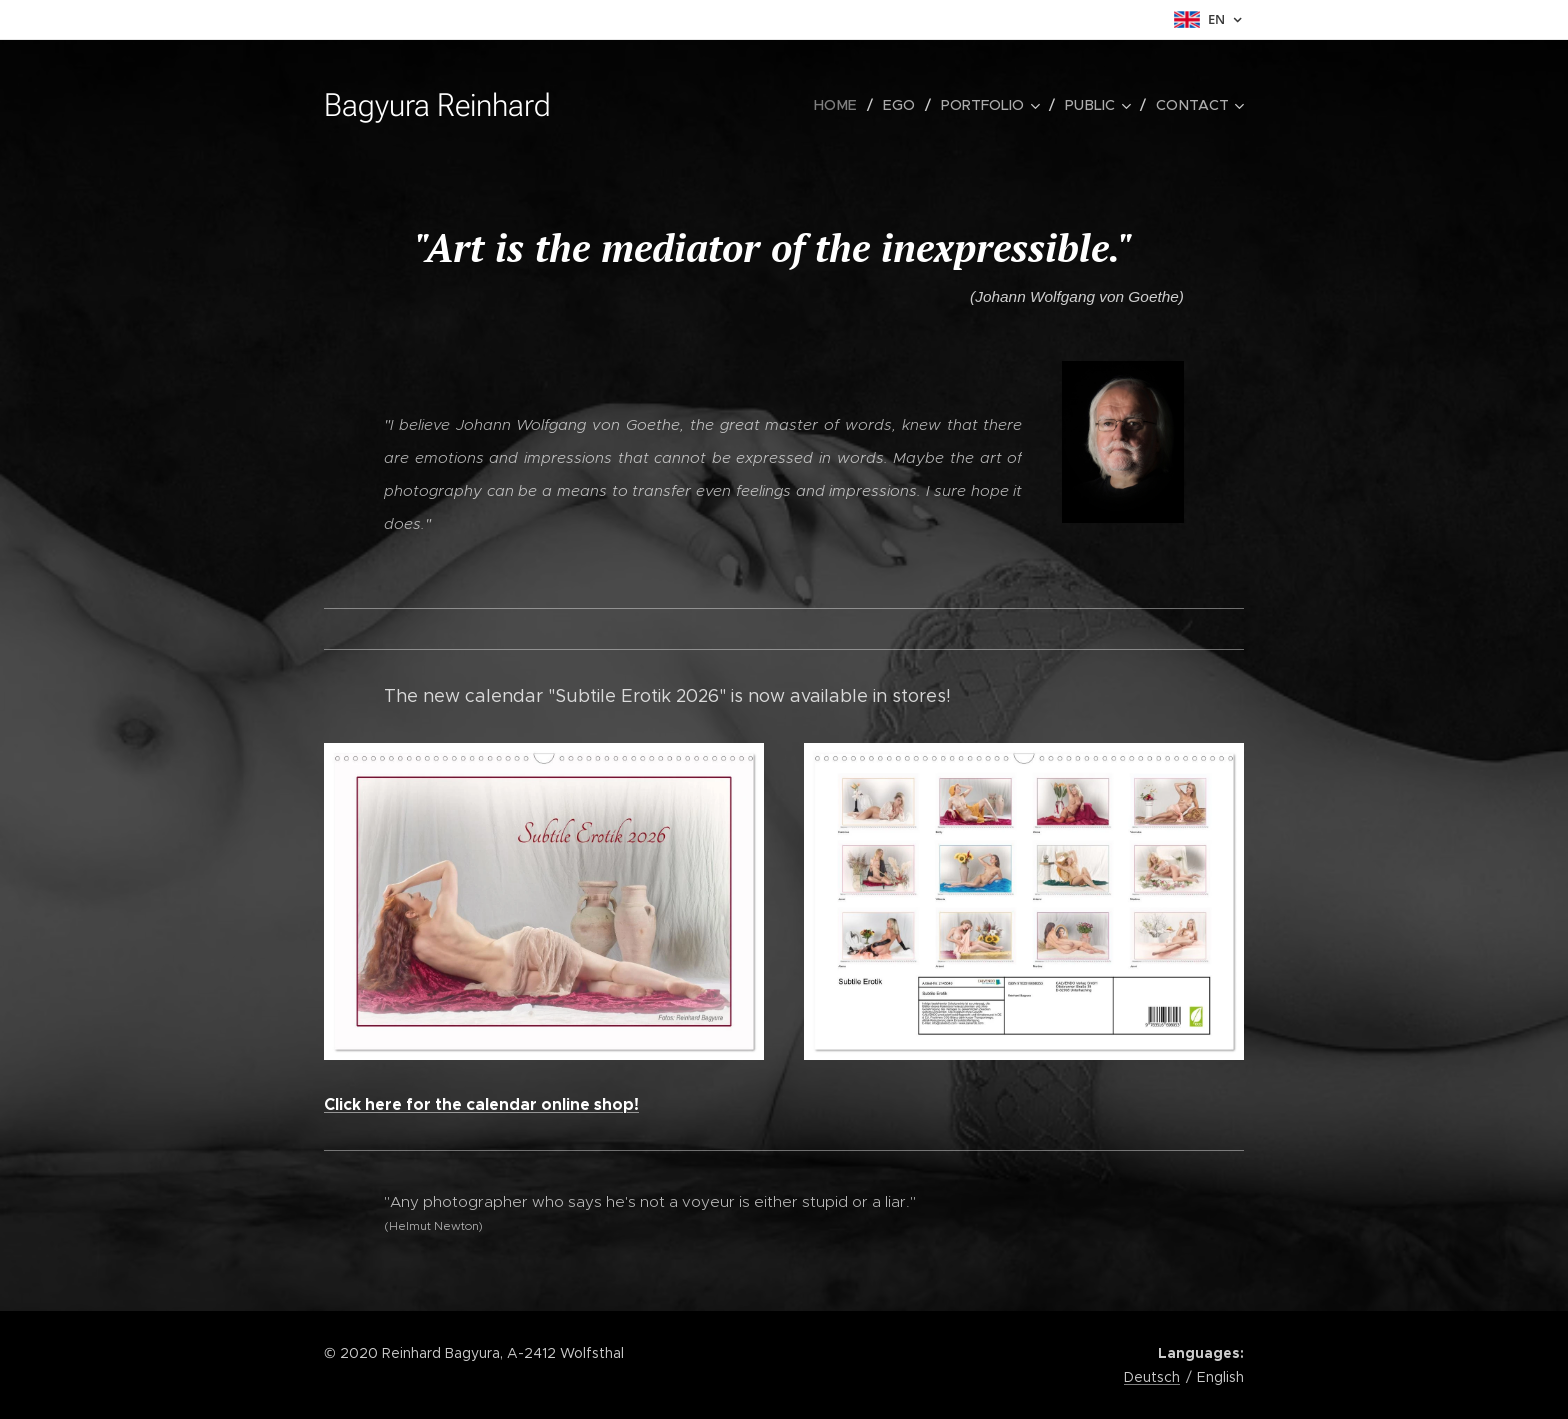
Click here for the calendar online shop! (481, 1104)
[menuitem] (846, 105)
